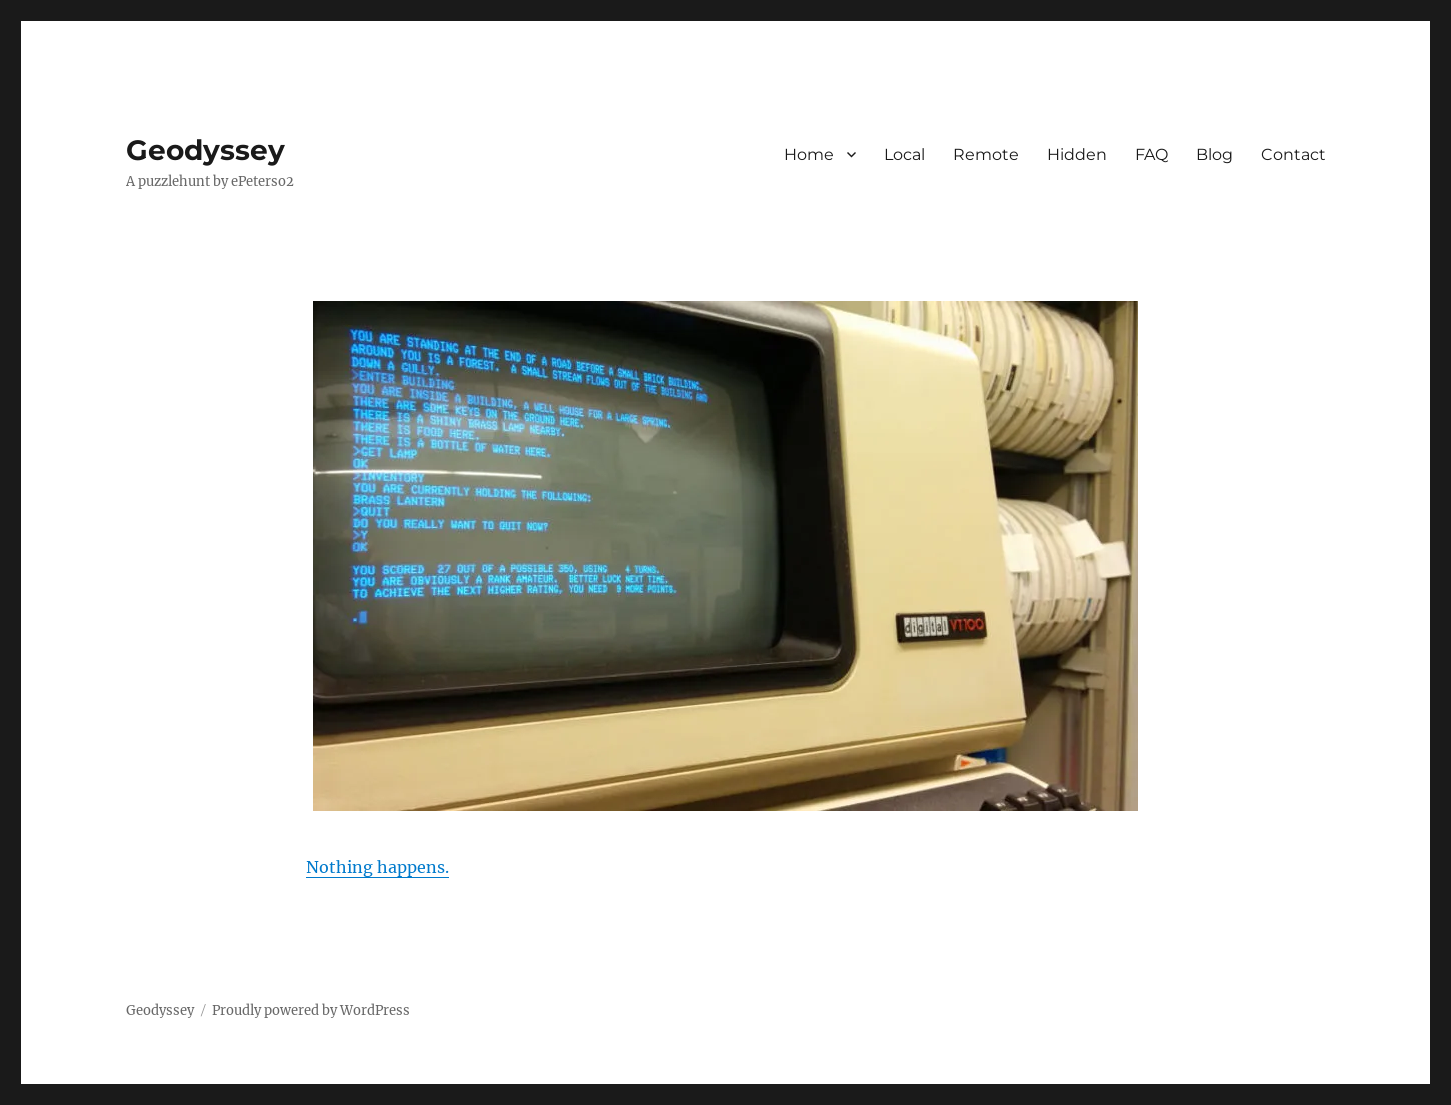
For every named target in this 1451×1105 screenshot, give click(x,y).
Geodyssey (205, 150)
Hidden (1077, 154)
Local (904, 154)
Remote (986, 154)
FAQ (1151, 154)
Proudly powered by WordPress (311, 1010)
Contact (1293, 154)
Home (809, 154)
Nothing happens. (377, 867)
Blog (1214, 154)
